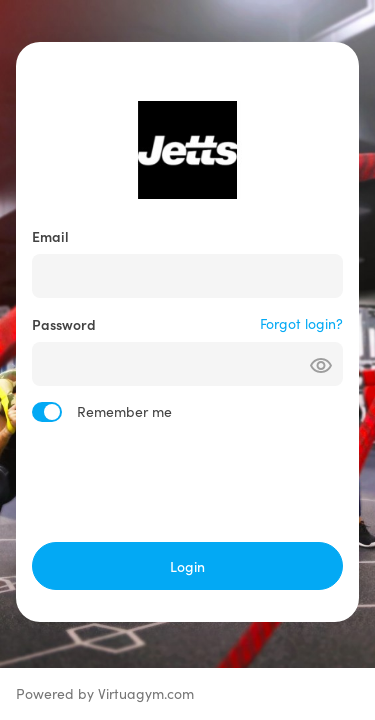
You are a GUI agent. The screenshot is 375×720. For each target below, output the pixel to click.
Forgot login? (301, 323)
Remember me (124, 411)
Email (50, 236)
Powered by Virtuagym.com (105, 693)
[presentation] (188, 482)
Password (64, 324)
